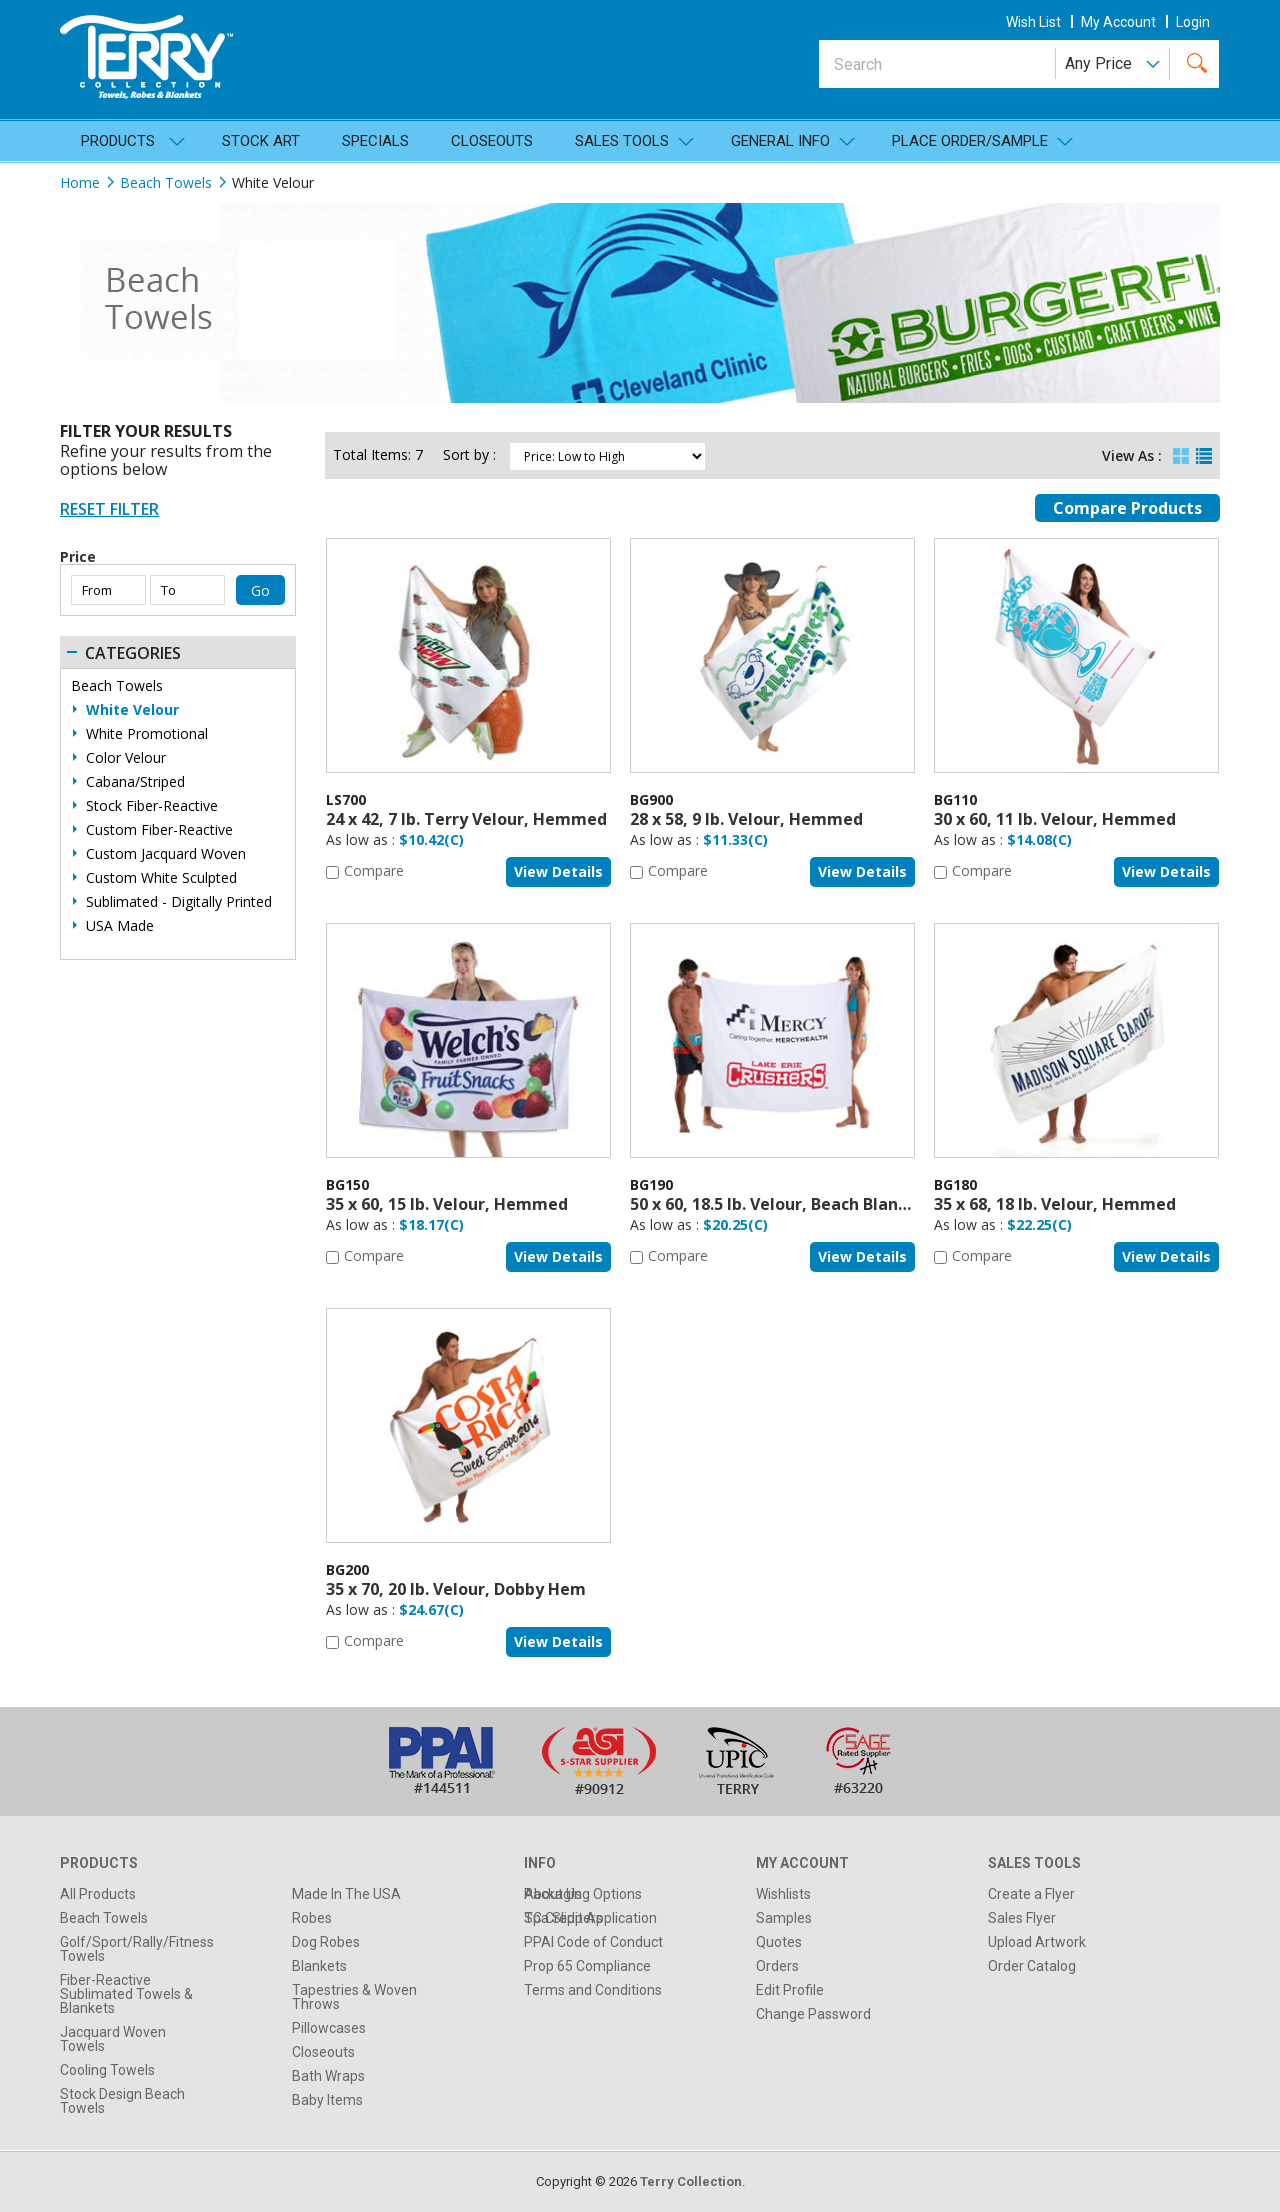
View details (558, 871)
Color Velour (126, 758)
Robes (312, 1918)
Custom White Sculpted (161, 878)
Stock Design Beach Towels (122, 2101)
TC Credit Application (590, 1918)
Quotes (779, 1942)
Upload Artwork (1037, 1942)
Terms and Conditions (593, 1990)
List (1204, 451)
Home (80, 182)
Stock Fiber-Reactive (152, 806)
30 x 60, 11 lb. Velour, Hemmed (1055, 819)
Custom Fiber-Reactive (159, 830)
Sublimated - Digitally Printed (179, 902)
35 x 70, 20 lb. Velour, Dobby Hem (456, 1589)
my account (1118, 22)
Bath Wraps (328, 2076)
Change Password (813, 2014)
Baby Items (327, 2100)
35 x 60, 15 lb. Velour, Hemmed (447, 1204)
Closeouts (492, 141)
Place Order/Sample (970, 141)
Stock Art (261, 141)
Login (1193, 22)
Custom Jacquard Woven (166, 854)
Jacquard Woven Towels (113, 2039)
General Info (780, 141)
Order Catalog (1032, 1966)
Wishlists (783, 1894)
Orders (777, 1966)
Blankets (319, 1966)
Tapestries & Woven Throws (354, 1997)
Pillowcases (329, 2028)
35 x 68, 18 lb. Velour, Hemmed (1055, 1204)
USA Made (120, 926)
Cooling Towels (107, 2070)
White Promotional (147, 734)
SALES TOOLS (622, 141)
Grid (1181, 451)
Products (118, 141)
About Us (553, 1894)
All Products (98, 1894)
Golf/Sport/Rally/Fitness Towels (137, 1949)
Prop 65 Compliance (587, 1966)
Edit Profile (790, 1990)
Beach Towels (166, 182)
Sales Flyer (1022, 1918)
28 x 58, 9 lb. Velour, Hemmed (746, 819)
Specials (375, 141)
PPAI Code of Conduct (593, 1942)
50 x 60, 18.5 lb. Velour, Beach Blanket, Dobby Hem (828, 1204)
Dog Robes (326, 1942)
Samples (784, 1918)
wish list (1033, 22)
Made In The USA (346, 1894)
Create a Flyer (1031, 1894)
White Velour (132, 710)
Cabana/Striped (135, 782)
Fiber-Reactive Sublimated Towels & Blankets (126, 1994)
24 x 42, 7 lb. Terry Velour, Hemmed (466, 819)
